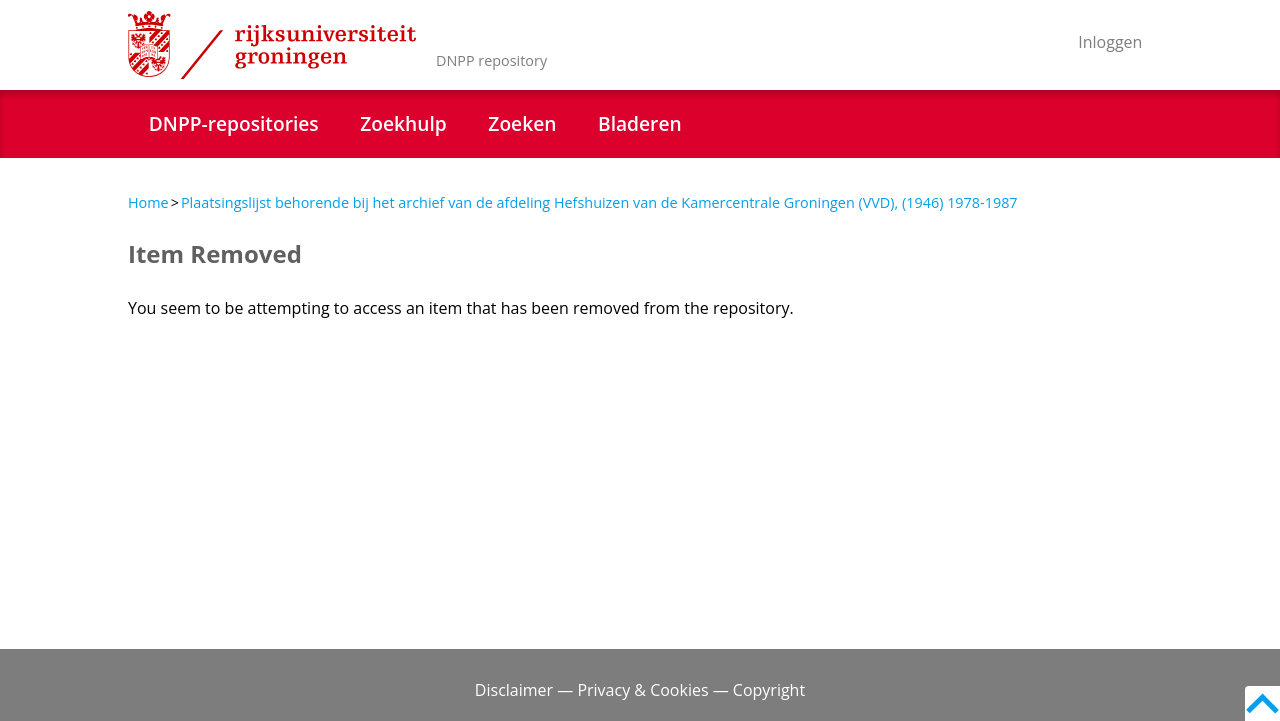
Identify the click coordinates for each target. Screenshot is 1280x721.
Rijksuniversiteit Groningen (272, 45)
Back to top (1262, 703)
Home (148, 202)
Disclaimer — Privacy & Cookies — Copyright (640, 690)
